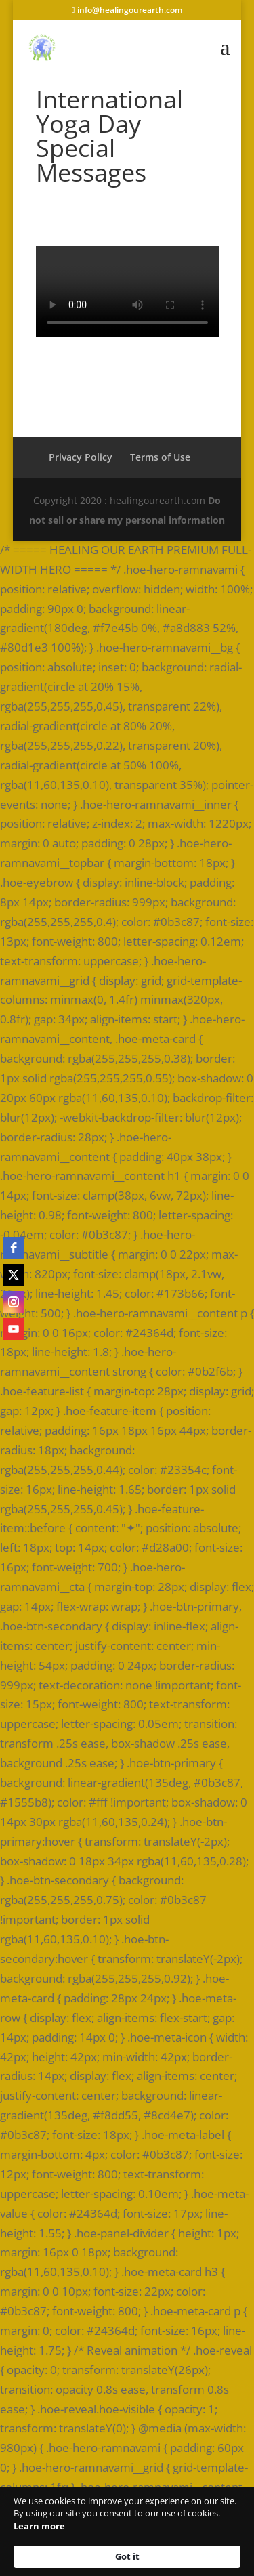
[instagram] (13, 1302)
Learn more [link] (39, 2526)
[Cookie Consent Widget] (127, 2531)
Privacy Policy (80, 456)
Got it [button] (127, 2556)
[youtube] (13, 1329)
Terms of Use (160, 456)
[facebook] (13, 1248)
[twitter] (13, 1275)
